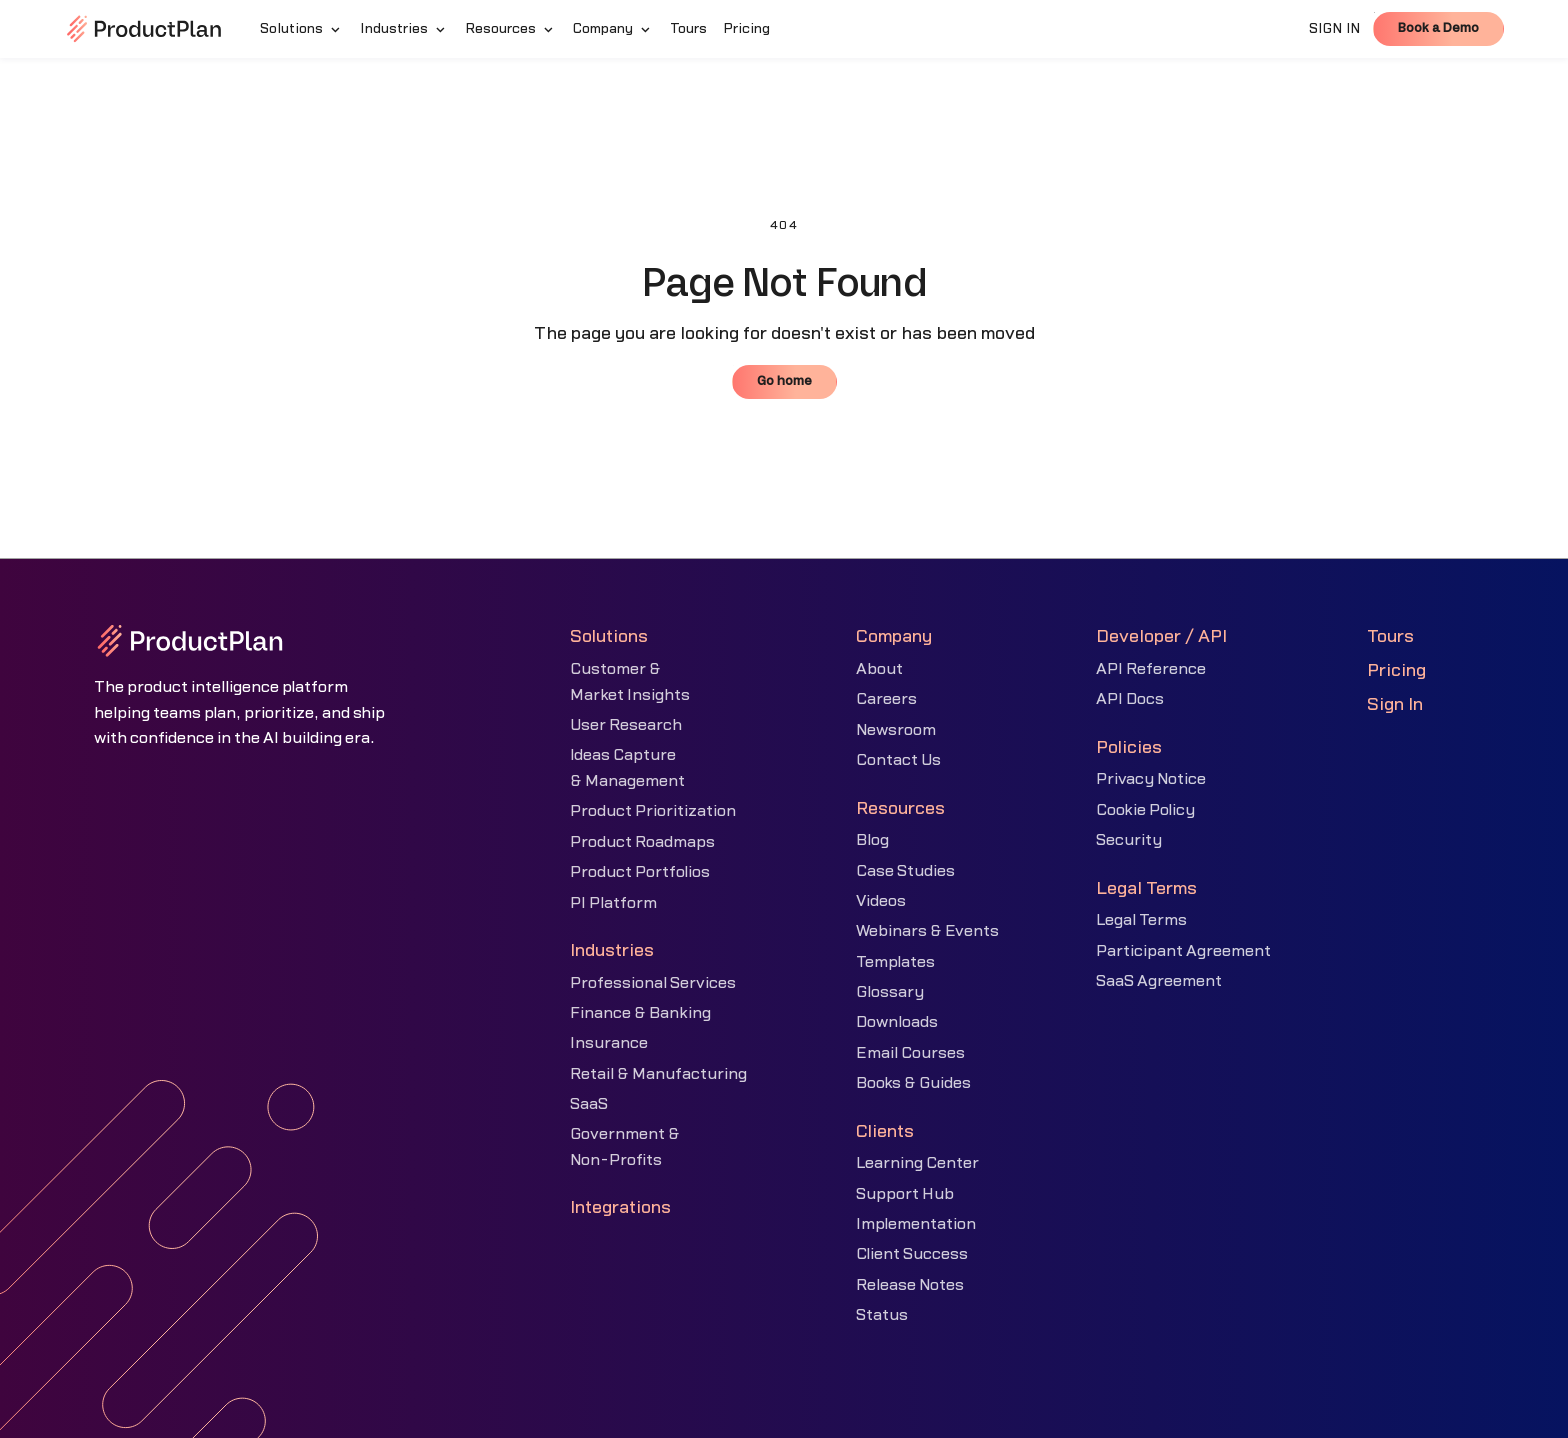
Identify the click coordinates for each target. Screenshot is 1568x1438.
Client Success (912, 1254)
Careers (886, 699)
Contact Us (898, 760)
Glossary (890, 992)
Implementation (916, 1224)
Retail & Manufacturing (658, 1074)
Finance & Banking (640, 1013)
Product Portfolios (640, 872)
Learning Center (917, 1163)
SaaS (589, 1104)
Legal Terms (1141, 920)
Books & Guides (913, 1083)
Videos (881, 901)
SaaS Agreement (1159, 981)
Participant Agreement (1183, 951)
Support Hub (905, 1194)
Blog (872, 840)
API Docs (1130, 699)
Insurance (609, 1043)
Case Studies (905, 871)
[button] (302, 29)
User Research (626, 725)
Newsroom (896, 730)
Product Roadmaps (642, 842)
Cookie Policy (1145, 810)
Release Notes (910, 1285)
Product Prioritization (653, 811)
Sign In (1395, 704)
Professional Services (653, 983)
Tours (1390, 636)
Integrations (620, 1207)
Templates (895, 962)
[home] (144, 29)
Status (882, 1315)
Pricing (1396, 670)
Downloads (897, 1022)
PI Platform (613, 903)
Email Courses (910, 1053)
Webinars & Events (927, 931)
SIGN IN (1335, 29)
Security (1129, 840)
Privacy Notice (1151, 779)
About (879, 669)
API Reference (1151, 669)
